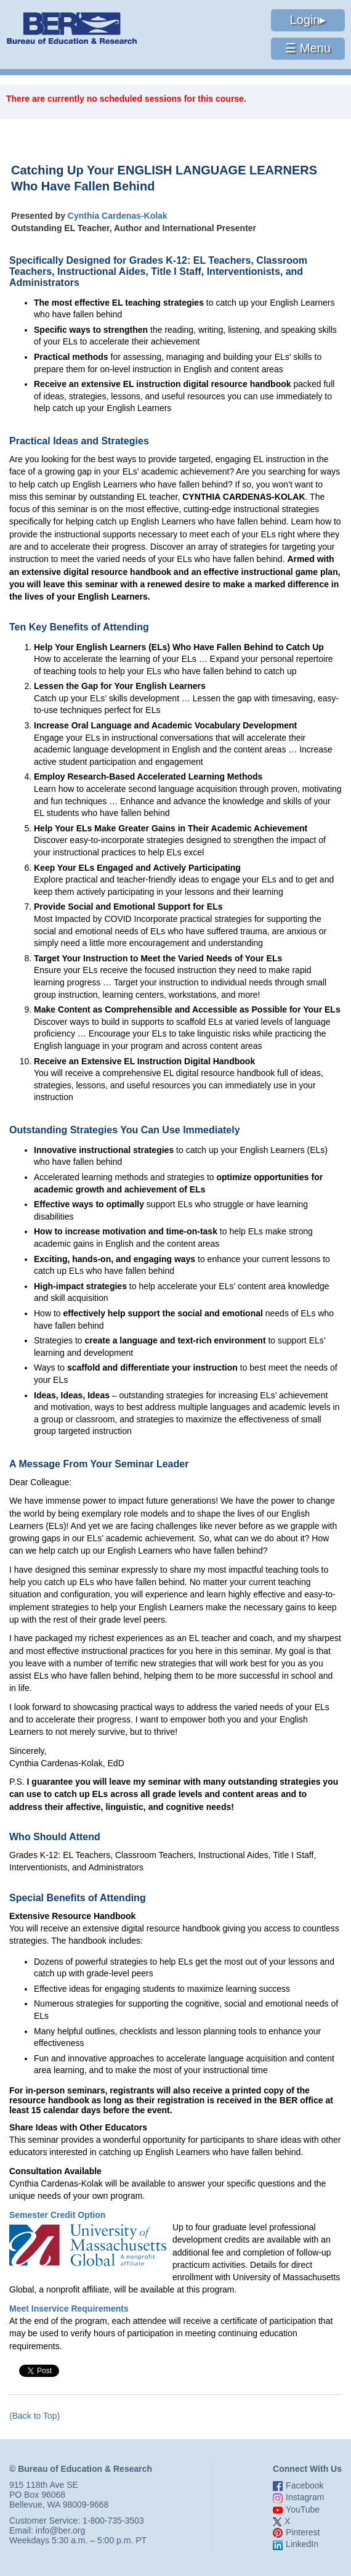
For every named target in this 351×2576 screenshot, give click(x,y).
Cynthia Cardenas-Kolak (117, 216)
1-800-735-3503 (113, 2520)
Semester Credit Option (57, 2215)
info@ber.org (60, 2530)
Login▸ (308, 19)
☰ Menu (308, 48)
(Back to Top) (34, 2416)
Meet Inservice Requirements (69, 2308)
